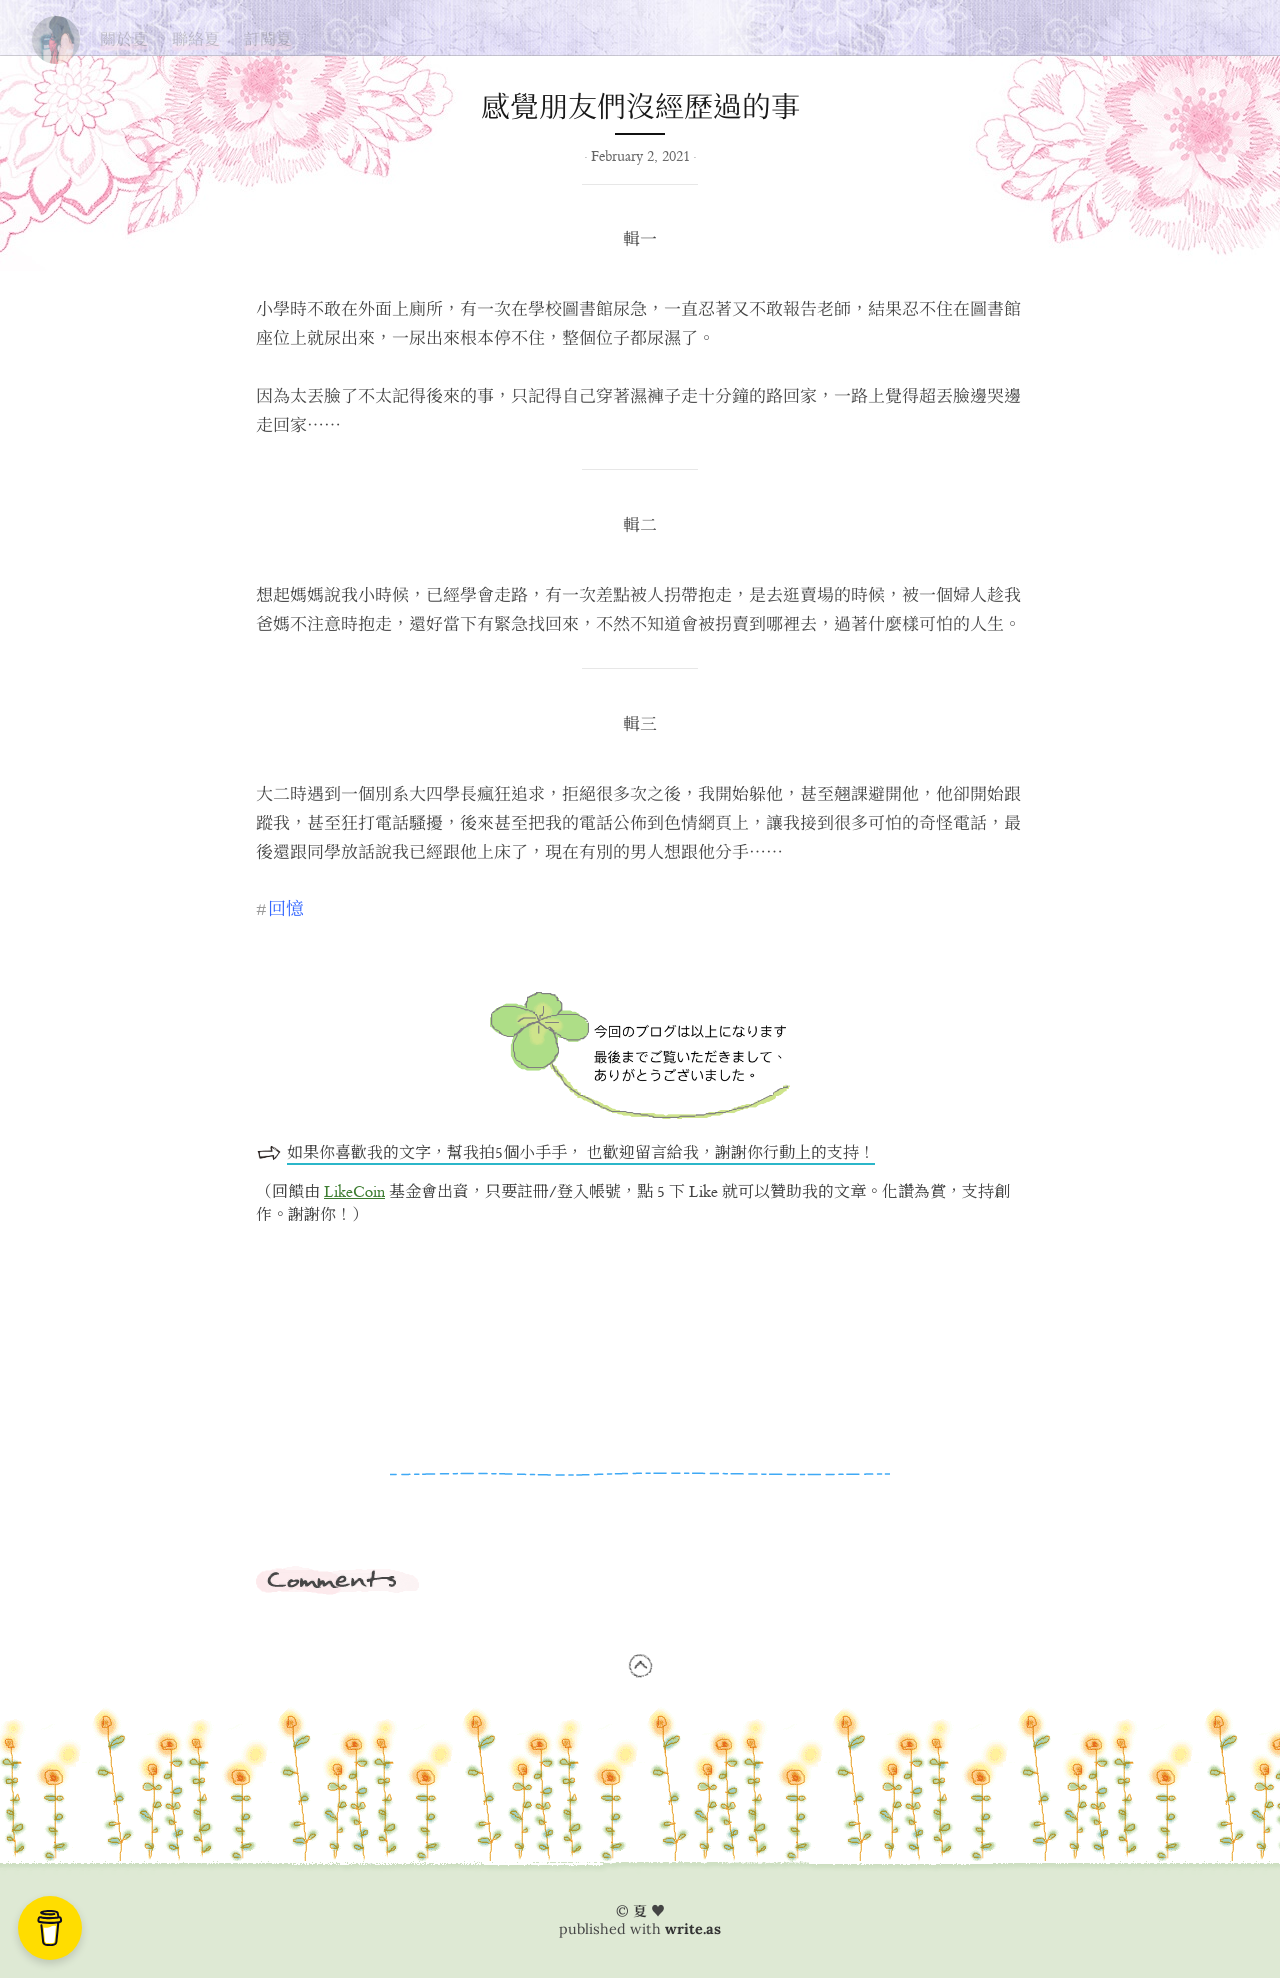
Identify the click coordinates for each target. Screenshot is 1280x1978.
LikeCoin (354, 1192)
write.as (693, 1929)
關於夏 (124, 39)
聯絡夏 (196, 39)
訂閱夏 (268, 39)
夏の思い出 (56, 35)
